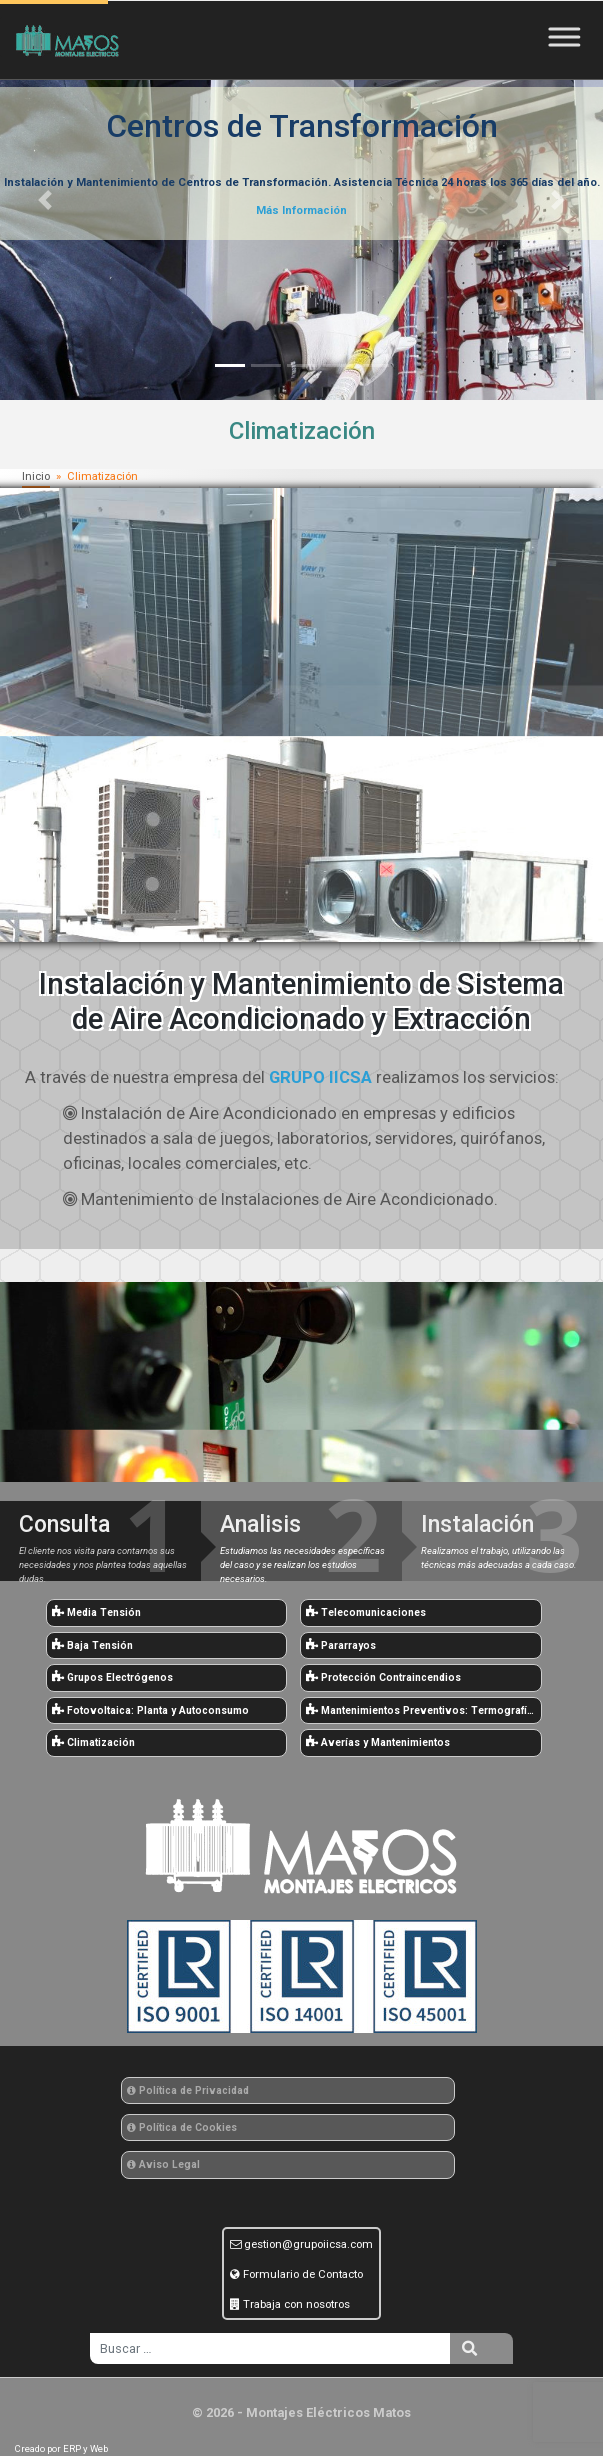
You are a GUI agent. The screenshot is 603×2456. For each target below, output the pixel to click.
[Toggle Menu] (569, 36)
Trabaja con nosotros (296, 2304)
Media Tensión (96, 1612)
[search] (270, 2348)
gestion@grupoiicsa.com (308, 2244)
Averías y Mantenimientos (378, 1742)
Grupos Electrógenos (112, 1677)
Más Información (301, 210)
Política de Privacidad (188, 2090)
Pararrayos (341, 1645)
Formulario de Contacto (303, 2274)
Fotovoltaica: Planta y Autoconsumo (150, 1710)
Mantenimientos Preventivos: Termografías (422, 1710)
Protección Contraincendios (383, 1677)
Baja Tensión (92, 1645)
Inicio (36, 476)
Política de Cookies (182, 2127)
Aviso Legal (163, 2164)
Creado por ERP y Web (61, 2448)
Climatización (93, 1742)
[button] (45, 200)
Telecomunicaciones (366, 1612)
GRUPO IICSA (320, 1077)
